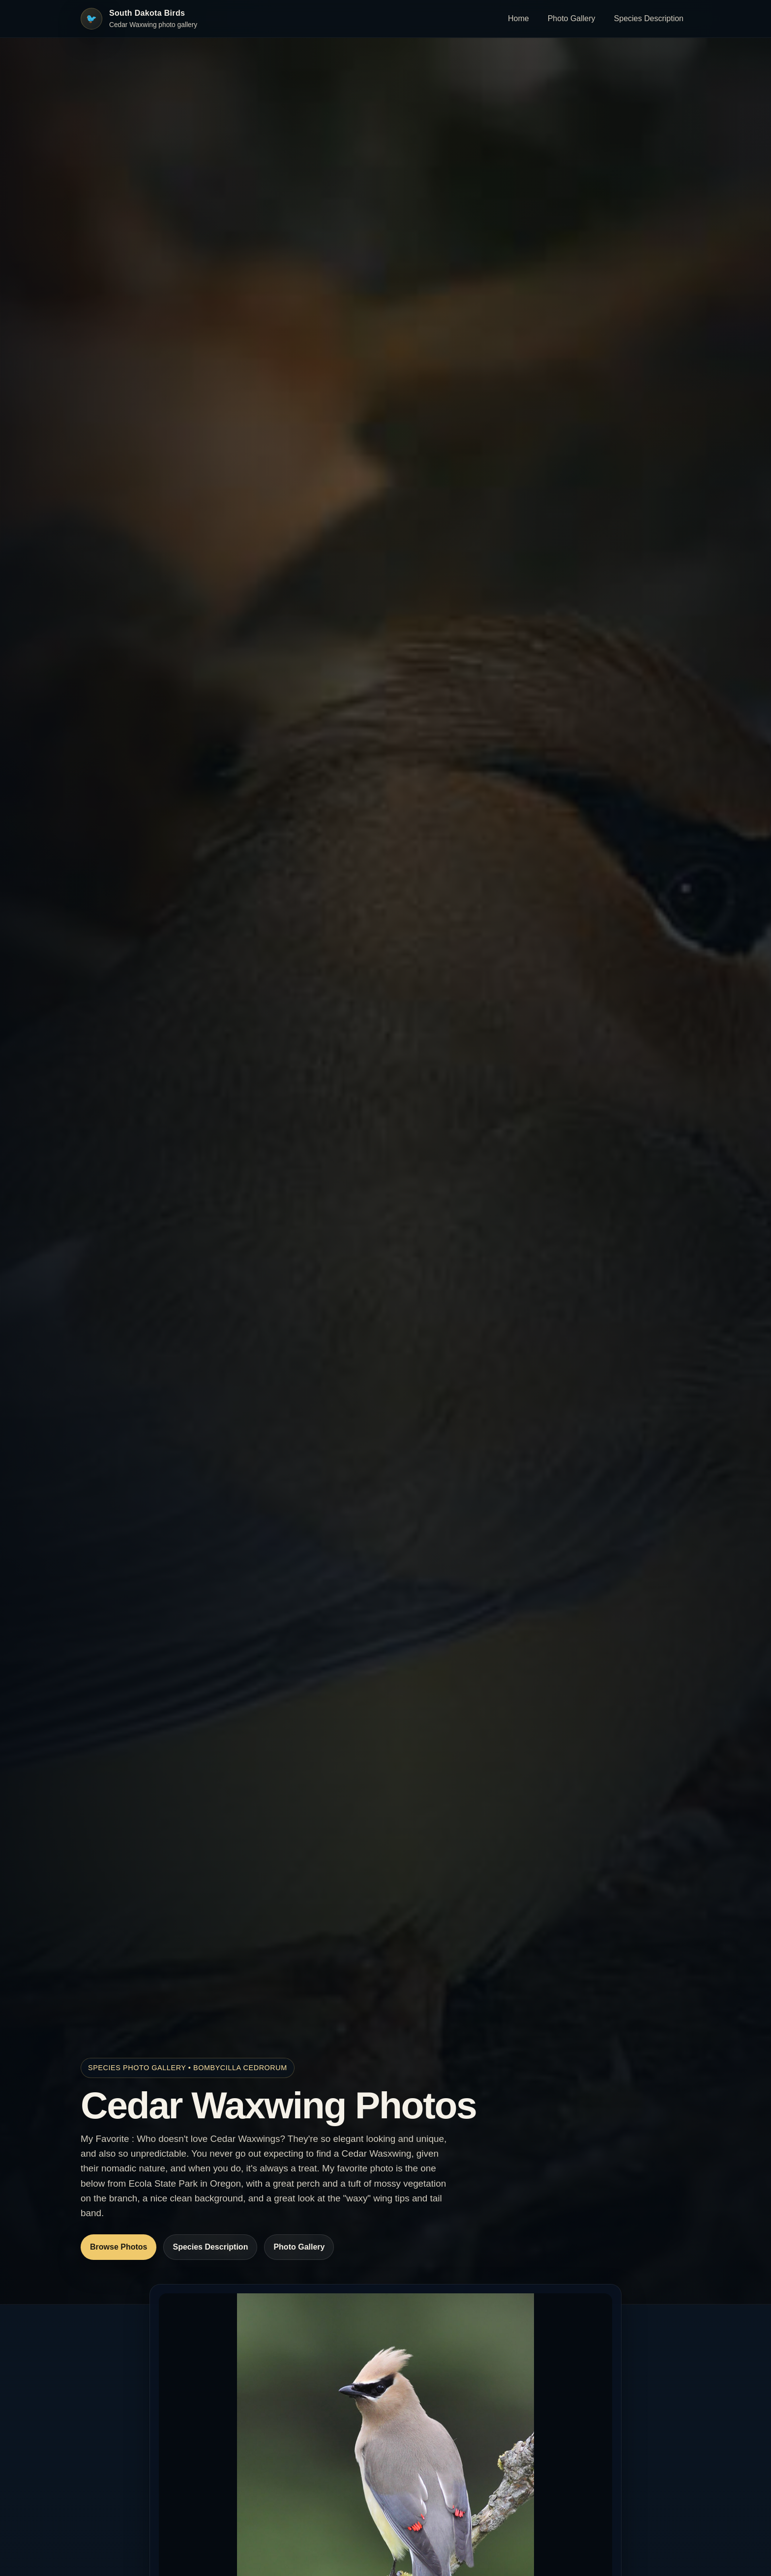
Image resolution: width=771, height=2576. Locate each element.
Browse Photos (118, 2247)
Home (518, 18)
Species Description (648, 18)
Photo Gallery (571, 18)
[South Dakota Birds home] (139, 18)
